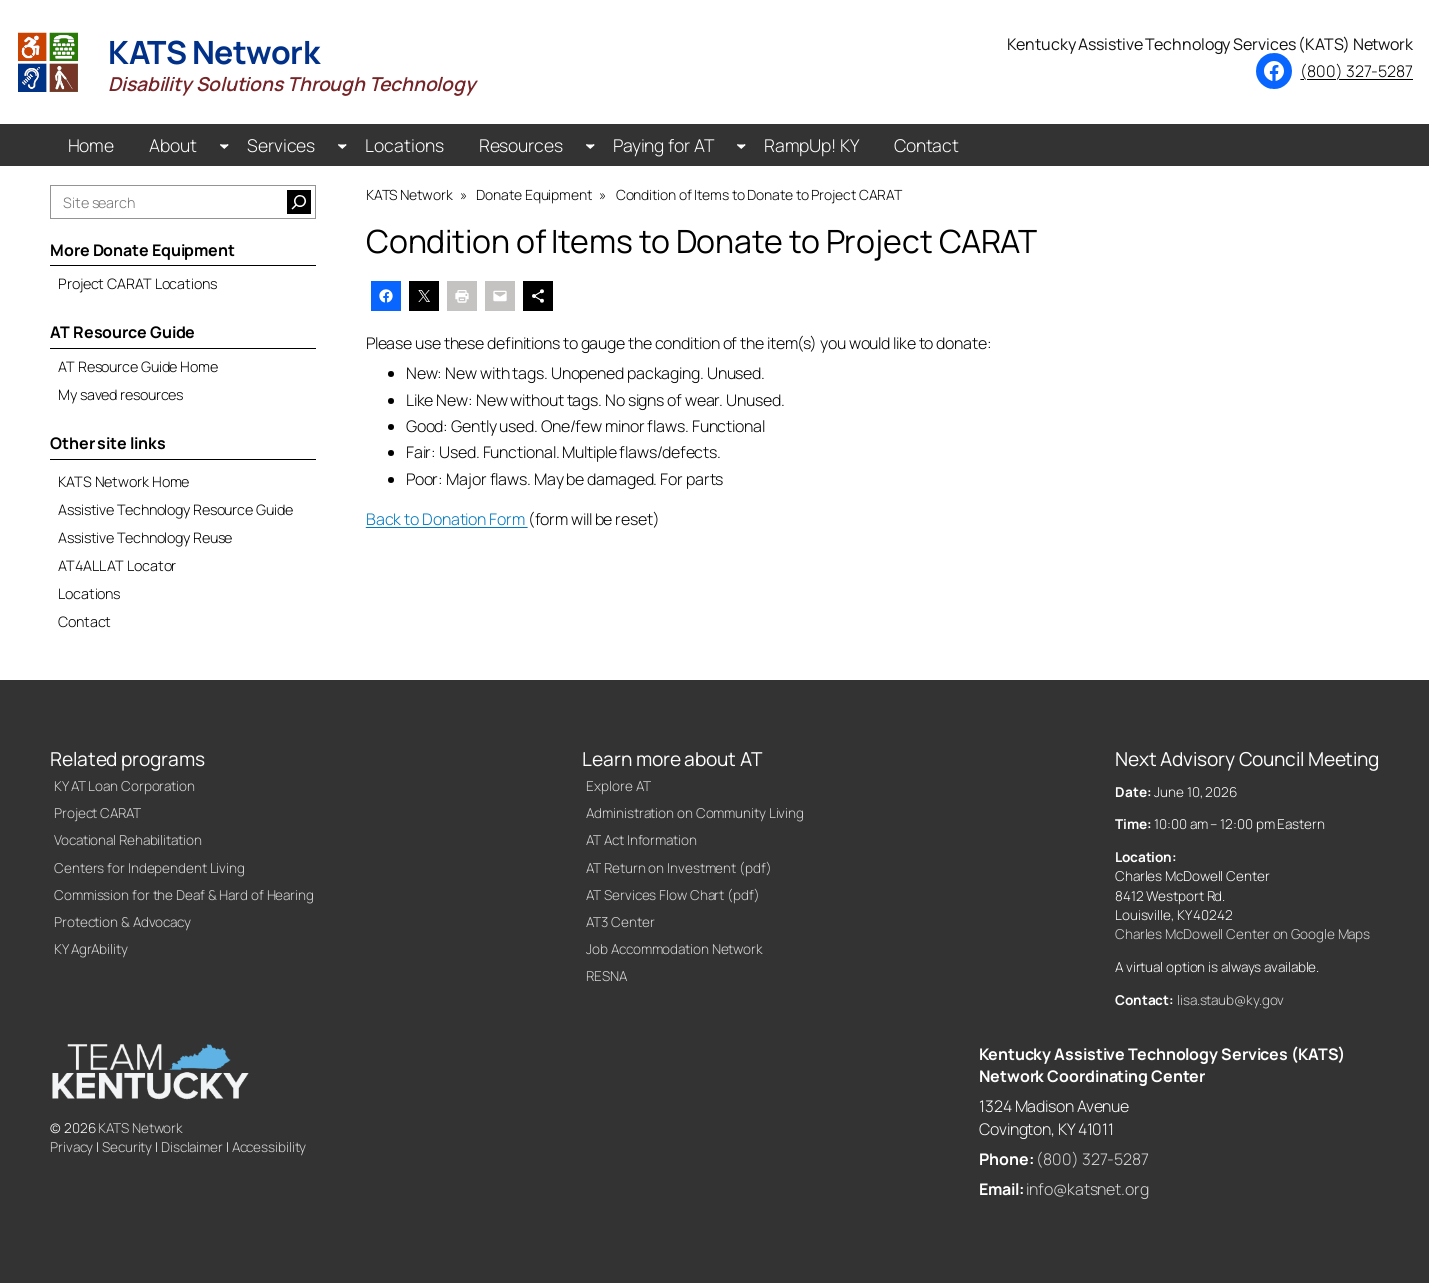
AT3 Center (620, 922)
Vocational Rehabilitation (128, 840)
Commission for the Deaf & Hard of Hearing (184, 895)
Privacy (71, 1147)
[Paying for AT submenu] (741, 145)
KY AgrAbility (91, 949)
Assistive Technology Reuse (145, 537)
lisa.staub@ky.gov (1230, 1000)
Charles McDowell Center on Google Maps (1242, 934)
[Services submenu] (342, 145)
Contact (84, 621)
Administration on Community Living (695, 813)
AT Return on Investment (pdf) (678, 868)
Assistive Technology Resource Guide (175, 509)
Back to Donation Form (447, 519)
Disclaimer (192, 1147)
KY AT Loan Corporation (124, 786)
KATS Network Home (123, 481)
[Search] (299, 202)
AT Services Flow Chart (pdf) (672, 895)
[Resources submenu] (590, 145)
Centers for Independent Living (149, 868)
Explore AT (618, 786)
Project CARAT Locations (137, 283)
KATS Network (140, 1128)
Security (127, 1147)
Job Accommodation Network (674, 949)
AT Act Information (641, 840)
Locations (89, 593)
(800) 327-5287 (1356, 71)
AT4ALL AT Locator (117, 565)
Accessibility (269, 1147)
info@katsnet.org (1087, 1189)
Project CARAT (97, 813)
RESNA (606, 976)
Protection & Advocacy (122, 922)
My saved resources (120, 394)
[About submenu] (224, 145)
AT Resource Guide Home (138, 366)
